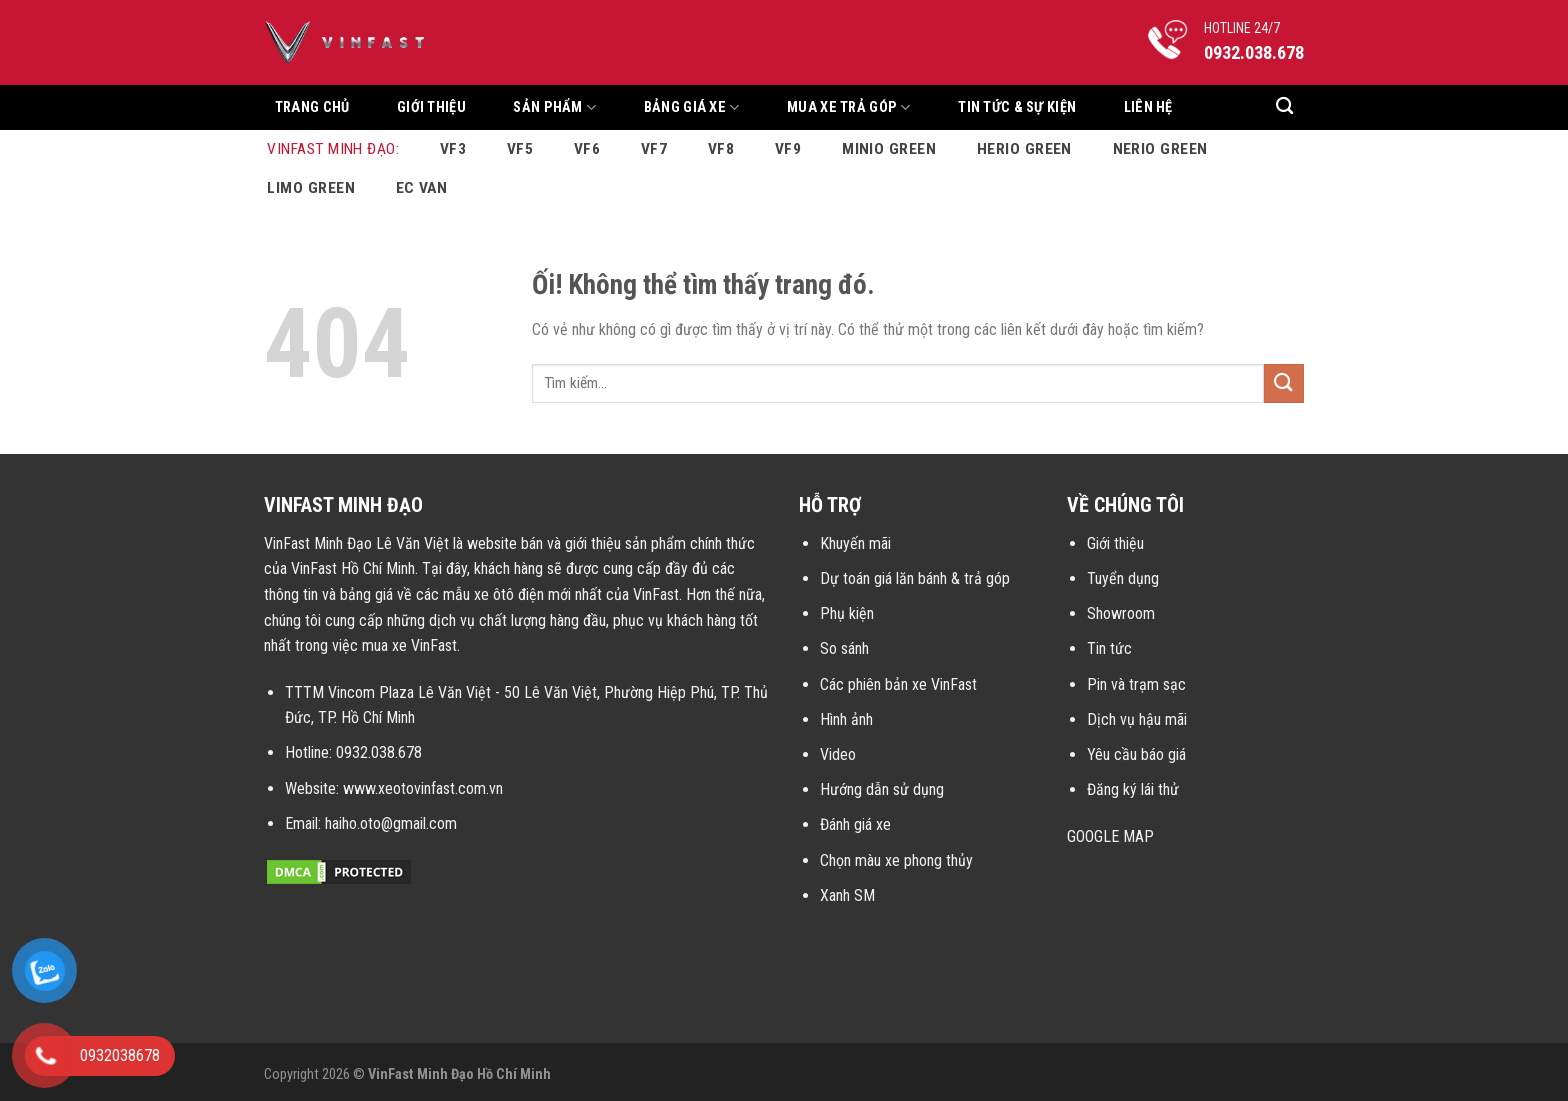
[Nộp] (1284, 383)
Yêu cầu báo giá (1136, 754)
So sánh (844, 648)
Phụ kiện (847, 613)
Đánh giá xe (855, 824)
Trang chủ (312, 107)
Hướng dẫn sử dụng (882, 789)
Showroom (1121, 613)
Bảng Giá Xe (692, 107)
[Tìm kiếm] (1284, 106)
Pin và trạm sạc (1136, 684)
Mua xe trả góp (849, 107)
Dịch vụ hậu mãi (1137, 719)
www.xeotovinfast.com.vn (423, 788)
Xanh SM (847, 895)
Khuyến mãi (855, 543)
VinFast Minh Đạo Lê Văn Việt (356, 543)
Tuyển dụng (1123, 578)
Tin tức (1109, 648)
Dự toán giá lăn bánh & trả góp (915, 578)
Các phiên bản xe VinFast (898, 684)
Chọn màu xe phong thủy (896, 860)
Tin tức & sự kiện (1017, 107)
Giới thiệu (431, 107)
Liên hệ (1148, 107)
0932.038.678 (379, 752)
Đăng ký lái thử (1133, 789)
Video (838, 754)
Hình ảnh (846, 719)
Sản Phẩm (554, 107)
